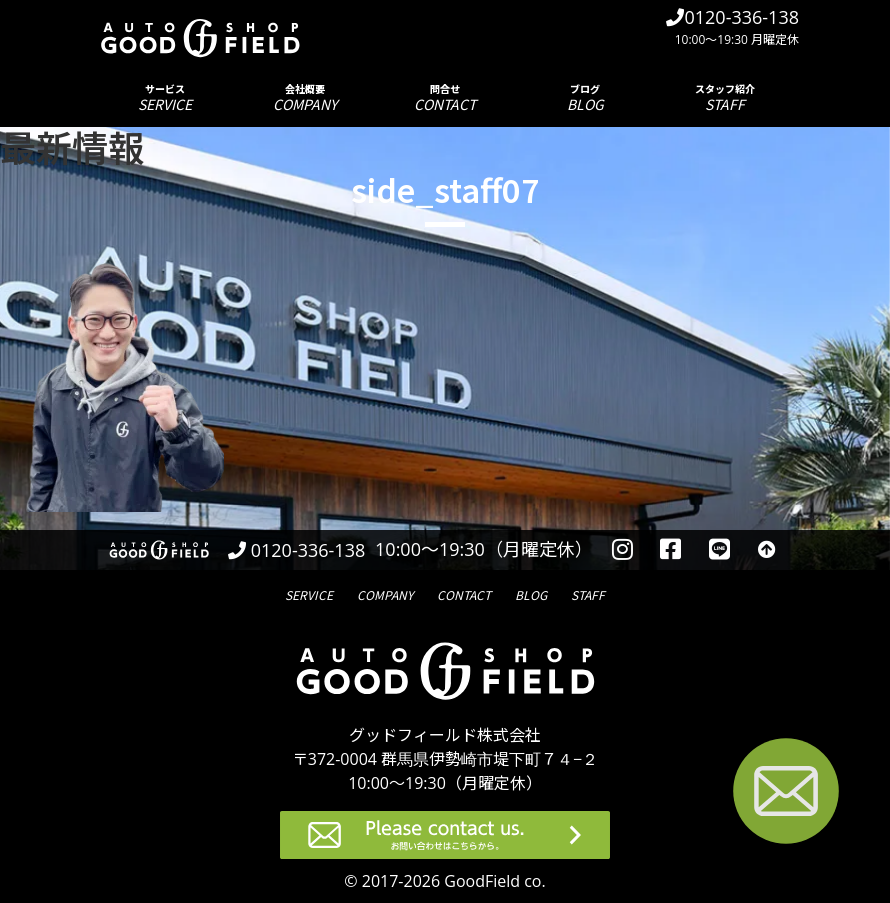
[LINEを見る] (719, 550)
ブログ (585, 97)
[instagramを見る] (622, 550)
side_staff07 (445, 189)
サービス (165, 97)
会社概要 (305, 97)
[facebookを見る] (671, 550)
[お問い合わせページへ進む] (786, 794)
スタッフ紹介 (725, 97)
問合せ (445, 97)
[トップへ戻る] (767, 550)
